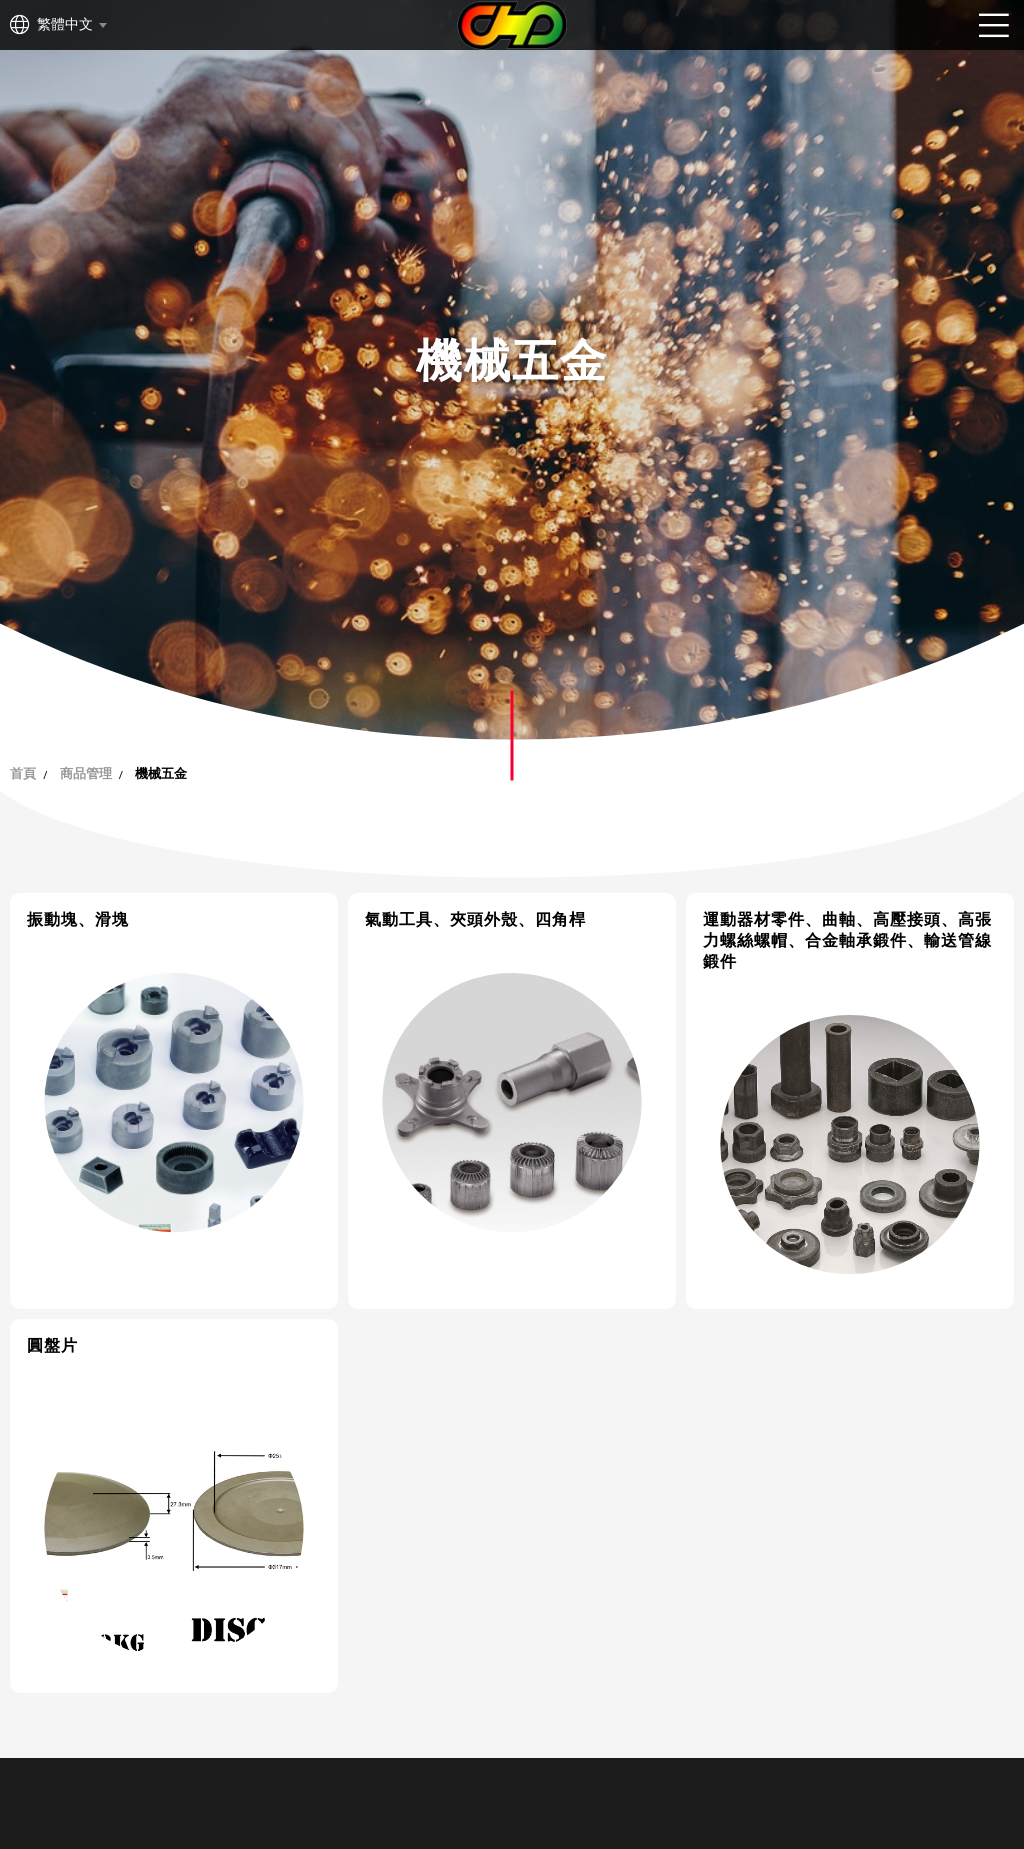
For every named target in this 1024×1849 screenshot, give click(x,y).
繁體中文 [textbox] (65, 24)
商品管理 (86, 773)
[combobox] (71, 25)
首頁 (23, 773)
